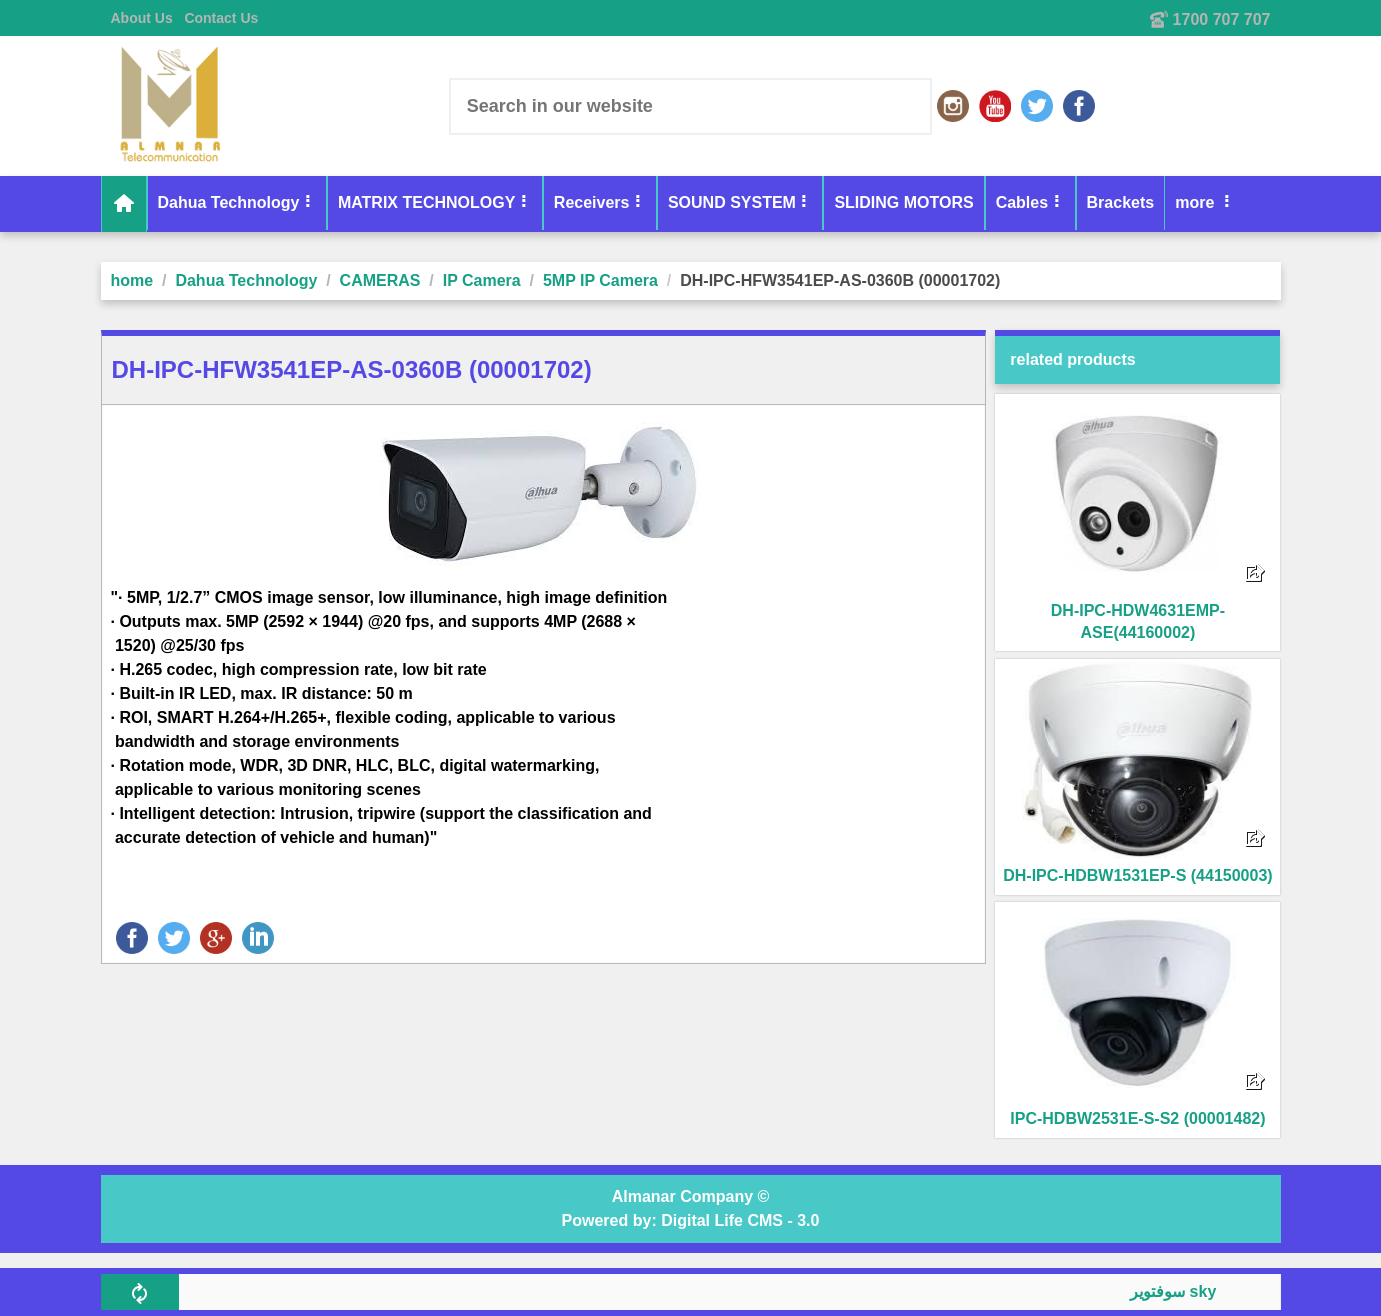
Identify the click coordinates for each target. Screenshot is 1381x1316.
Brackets (1121, 202)
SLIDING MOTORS (903, 202)
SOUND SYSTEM (732, 202)
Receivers (592, 202)
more (1197, 202)
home (132, 280)
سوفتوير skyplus (1199, 1291)
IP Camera (482, 280)
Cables (1022, 202)
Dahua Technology (229, 202)
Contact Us (221, 18)
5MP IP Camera (600, 280)
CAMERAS (380, 280)
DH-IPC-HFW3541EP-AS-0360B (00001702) (840, 280)
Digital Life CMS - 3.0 (740, 1220)
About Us (142, 18)
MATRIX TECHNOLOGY (426, 202)
